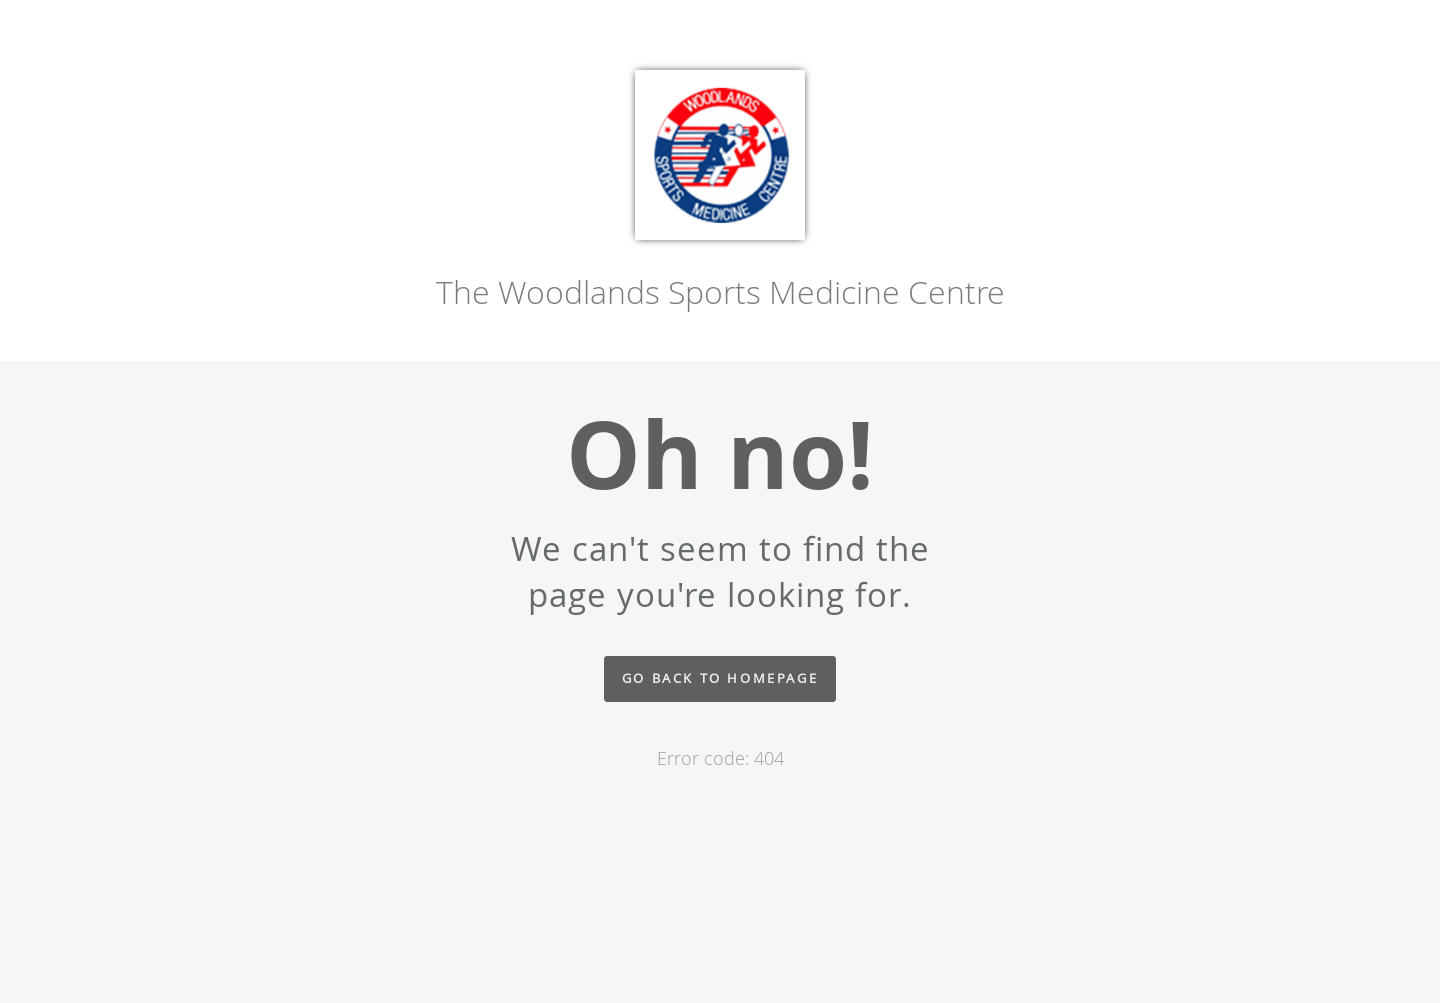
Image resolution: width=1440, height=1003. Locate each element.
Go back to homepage (720, 678)
